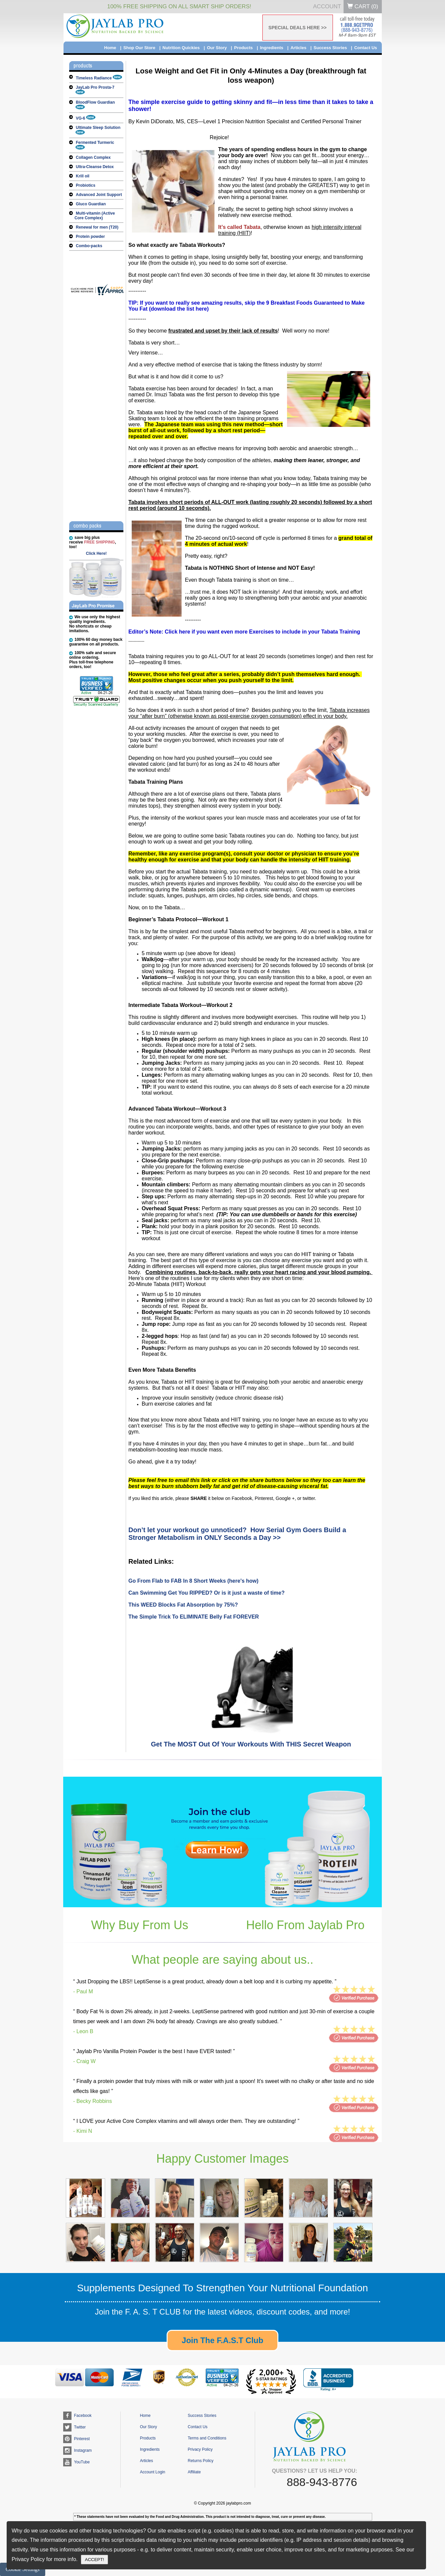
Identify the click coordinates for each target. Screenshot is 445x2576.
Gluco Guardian (91, 204)
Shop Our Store (139, 47)
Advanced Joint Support (99, 194)
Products (243, 47)
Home (110, 47)
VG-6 (85, 118)
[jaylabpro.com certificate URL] (100, 294)
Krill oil (82, 176)
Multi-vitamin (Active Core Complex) (94, 215)
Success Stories (330, 47)
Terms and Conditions (207, 2438)
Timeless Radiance (99, 78)
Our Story (217, 47)
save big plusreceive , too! (92, 542)
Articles (298, 47)
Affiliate (194, 2472)
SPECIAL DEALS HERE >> (297, 27)
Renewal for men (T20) (97, 227)
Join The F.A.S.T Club (222, 2340)
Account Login (152, 2472)
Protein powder (90, 236)
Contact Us (365, 47)
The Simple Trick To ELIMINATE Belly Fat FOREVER (193, 1617)
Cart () (362, 6)
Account (327, 6)
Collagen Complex (93, 157)
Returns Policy (200, 2460)
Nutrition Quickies (181, 47)
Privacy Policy (200, 2449)
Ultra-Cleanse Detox (95, 166)
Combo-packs (89, 246)
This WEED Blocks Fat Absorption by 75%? (183, 1605)
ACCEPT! (94, 2559)
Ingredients (271, 47)
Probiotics (85, 185)
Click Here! (96, 553)
